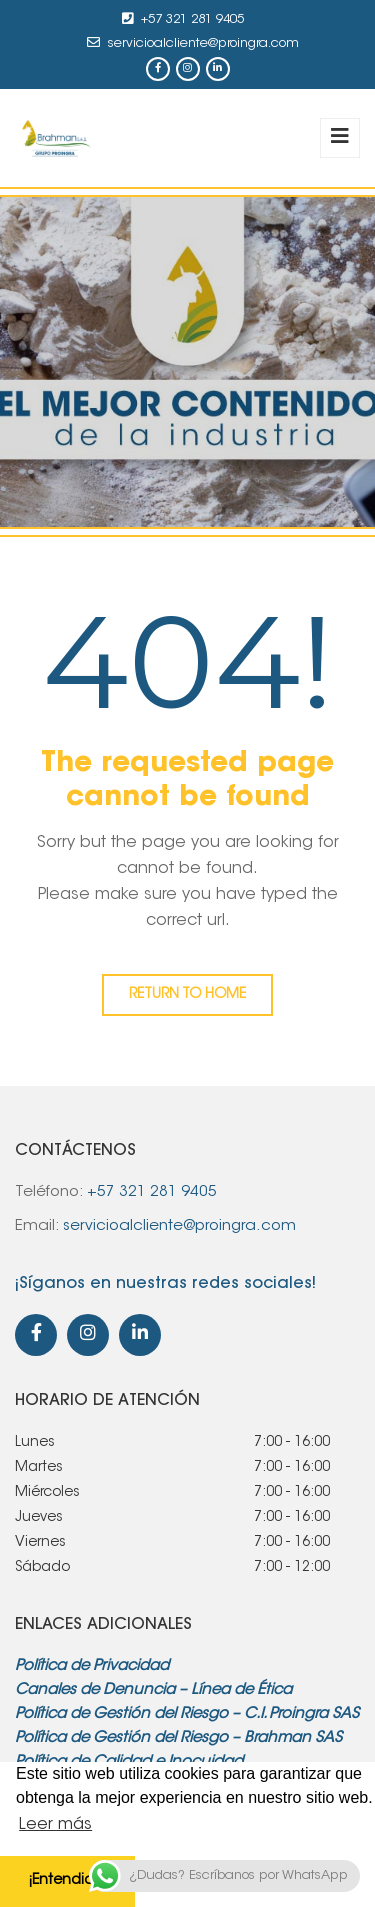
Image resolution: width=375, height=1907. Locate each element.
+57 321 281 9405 (192, 19)
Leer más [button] (55, 1825)
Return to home (187, 995)
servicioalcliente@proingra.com (203, 43)
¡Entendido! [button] (67, 1880)
